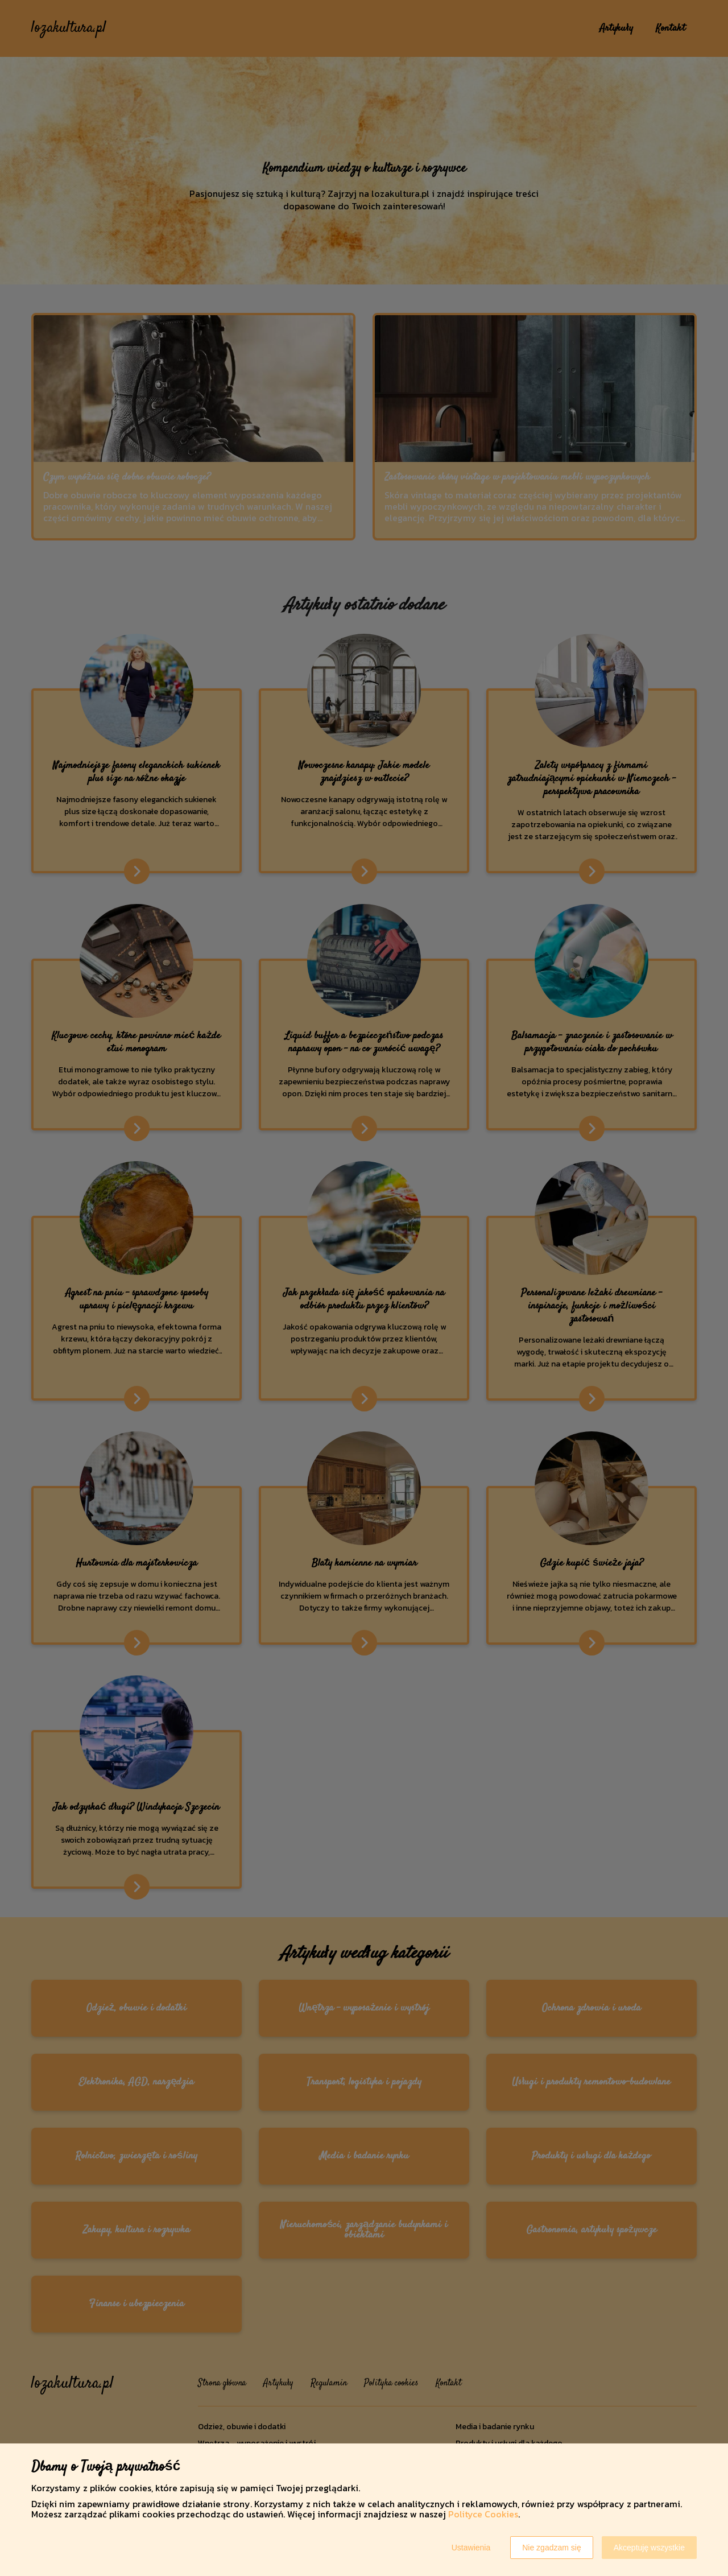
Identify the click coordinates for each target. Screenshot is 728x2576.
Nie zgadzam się (551, 2547)
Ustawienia (471, 2547)
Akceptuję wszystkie (649, 2547)
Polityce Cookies (483, 2514)
